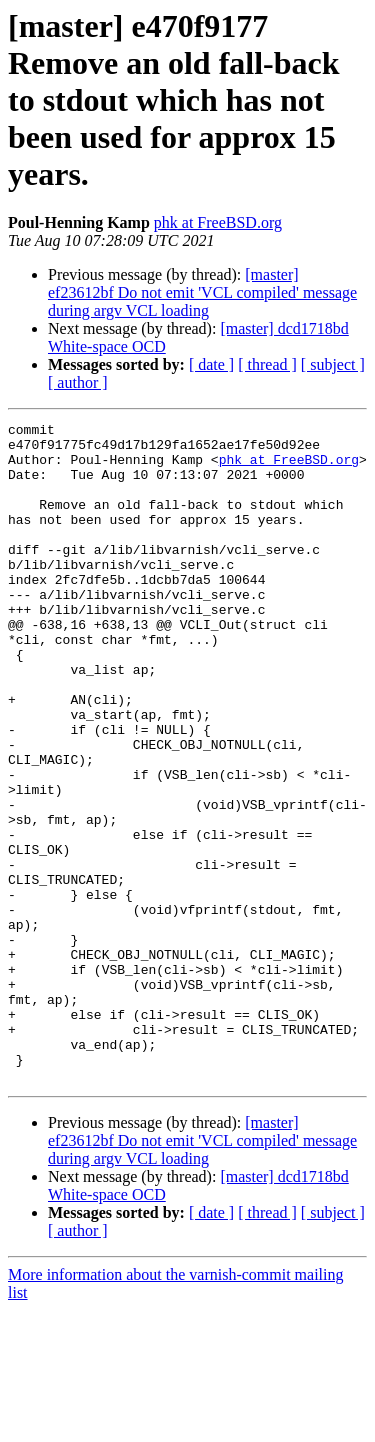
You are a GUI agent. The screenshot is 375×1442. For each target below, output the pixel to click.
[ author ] (78, 382)
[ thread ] (267, 364)
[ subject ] (333, 364)
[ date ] (211, 364)
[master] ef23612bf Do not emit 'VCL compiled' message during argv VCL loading (202, 292)
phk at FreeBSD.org (218, 222)
